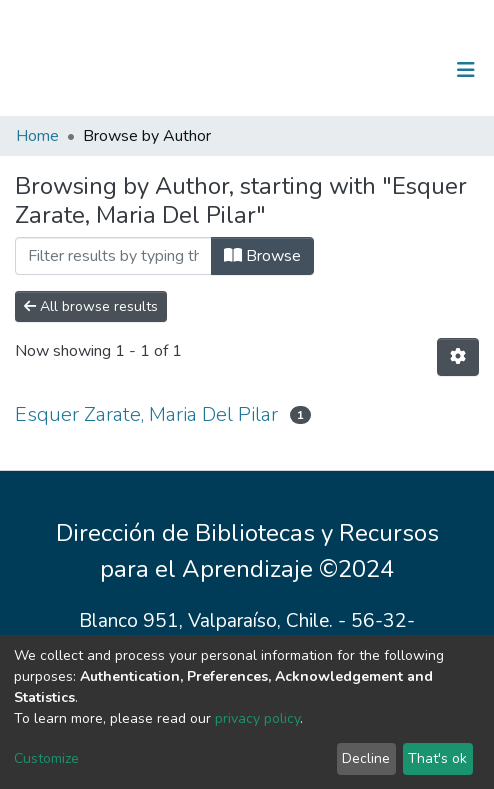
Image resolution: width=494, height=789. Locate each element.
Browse (262, 256)
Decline (366, 758)
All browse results (91, 306)
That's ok (437, 758)
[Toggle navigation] (466, 70)
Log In (403, 70)
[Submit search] (362, 70)
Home (37, 136)
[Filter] (113, 256)
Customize (46, 758)
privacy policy (257, 718)
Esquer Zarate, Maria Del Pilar (146, 414)
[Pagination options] (458, 357)
